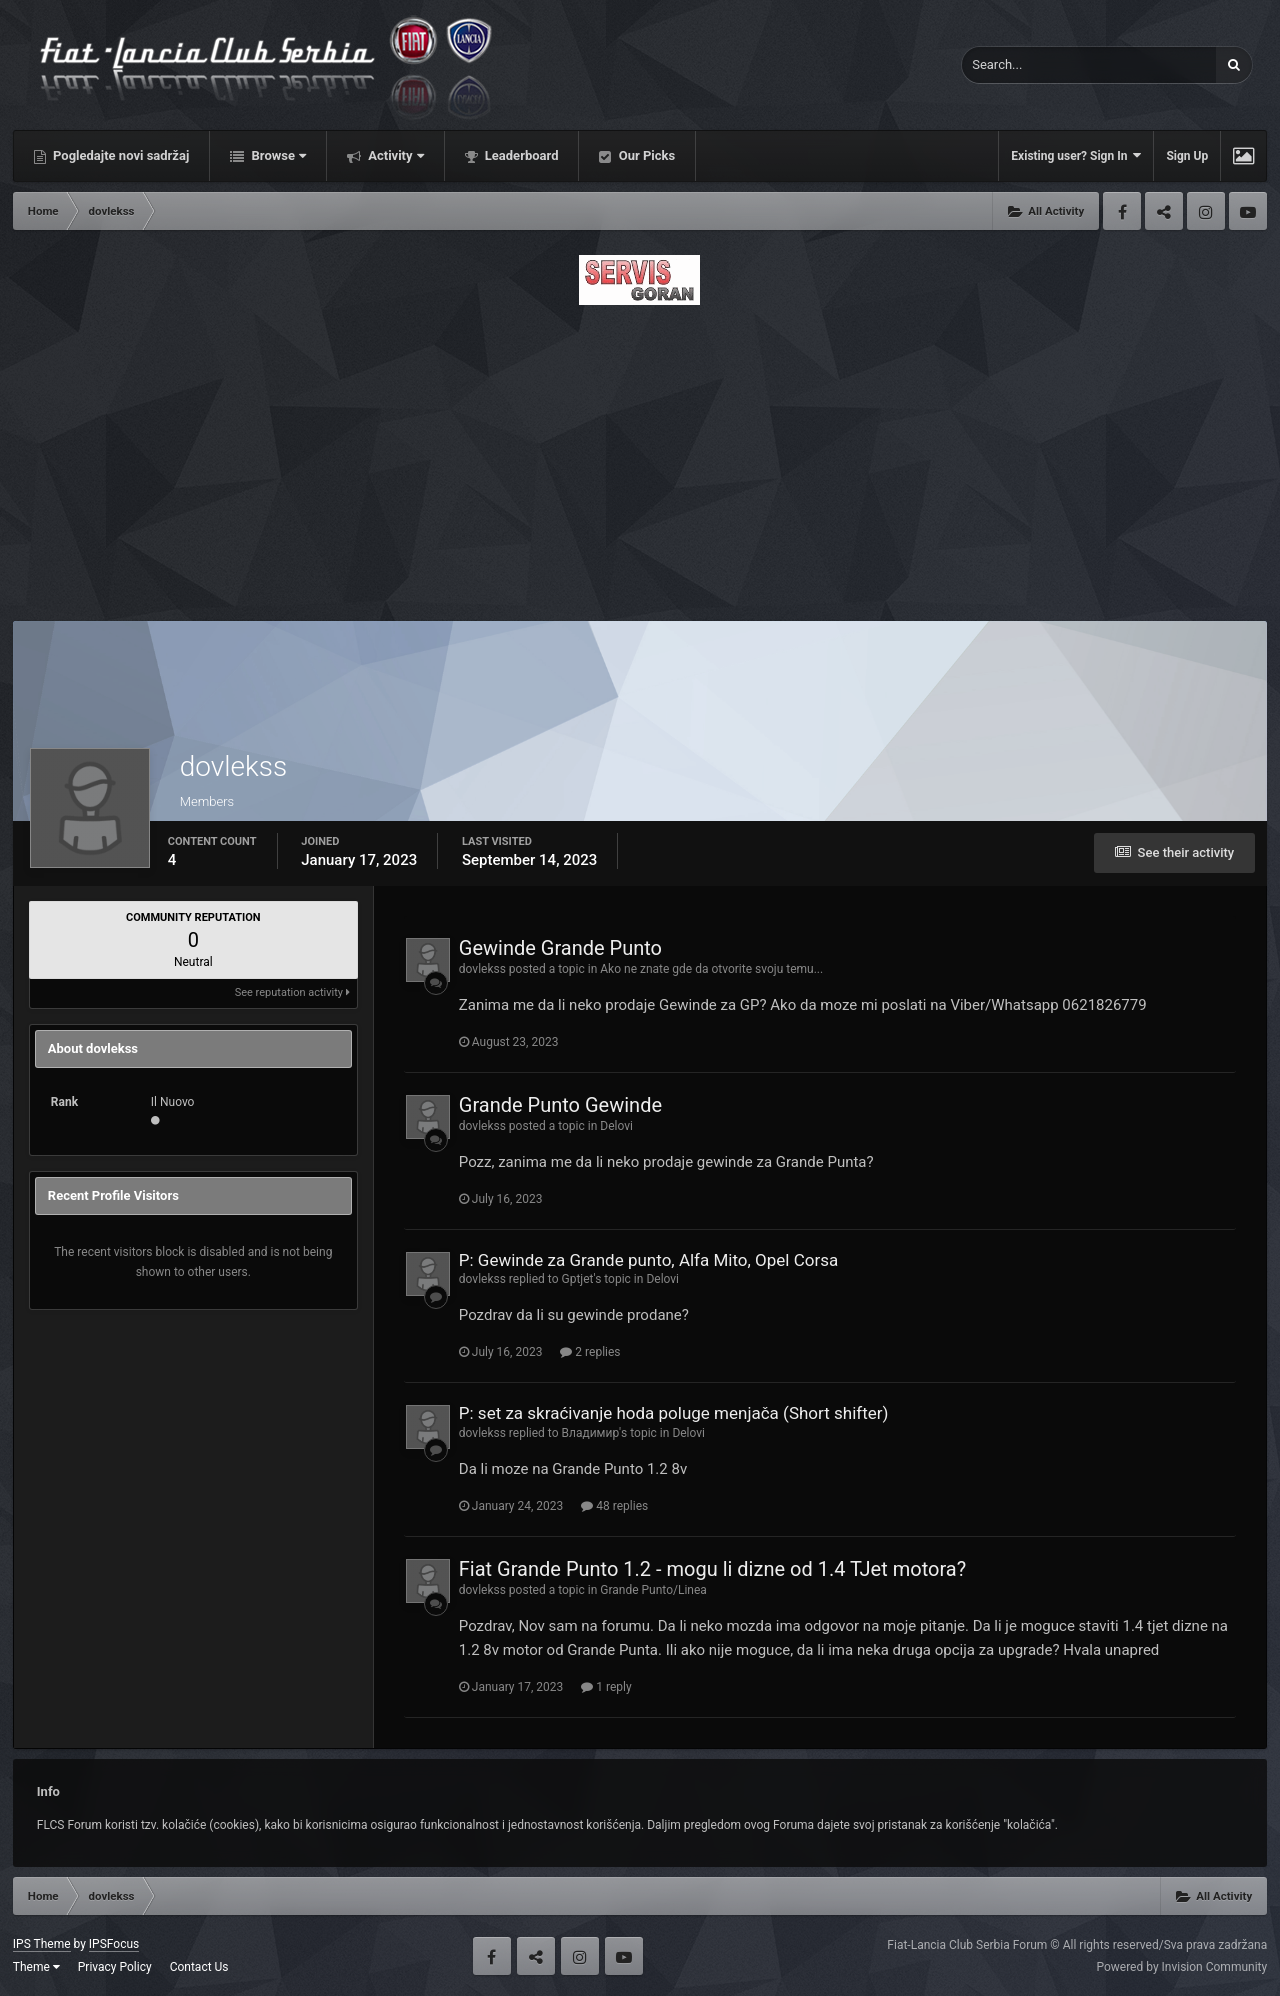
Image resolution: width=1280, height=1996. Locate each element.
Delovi (616, 1126)
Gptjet (578, 1279)
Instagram (1206, 211)
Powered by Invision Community (1181, 1967)
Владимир (591, 1433)
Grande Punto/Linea (653, 1590)
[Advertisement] (640, 457)
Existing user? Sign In (1076, 155)
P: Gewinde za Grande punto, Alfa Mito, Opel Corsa (648, 1260)
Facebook (1122, 211)
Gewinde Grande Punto (560, 948)
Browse (277, 155)
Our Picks (645, 155)
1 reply (606, 1687)
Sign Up (1187, 156)
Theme (36, 1967)
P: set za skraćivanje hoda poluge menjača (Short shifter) (674, 1413)
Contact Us (199, 1967)
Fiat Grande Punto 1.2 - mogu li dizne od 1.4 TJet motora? (712, 1569)
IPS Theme (42, 1944)
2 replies (590, 1352)
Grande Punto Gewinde (560, 1105)
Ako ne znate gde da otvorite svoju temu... (711, 969)
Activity (394, 155)
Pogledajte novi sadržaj (120, 155)
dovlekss (482, 969)
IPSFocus (114, 1944)
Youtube (1248, 211)
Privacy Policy (115, 1967)
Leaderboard (520, 155)
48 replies (614, 1506)
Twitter (1164, 211)
